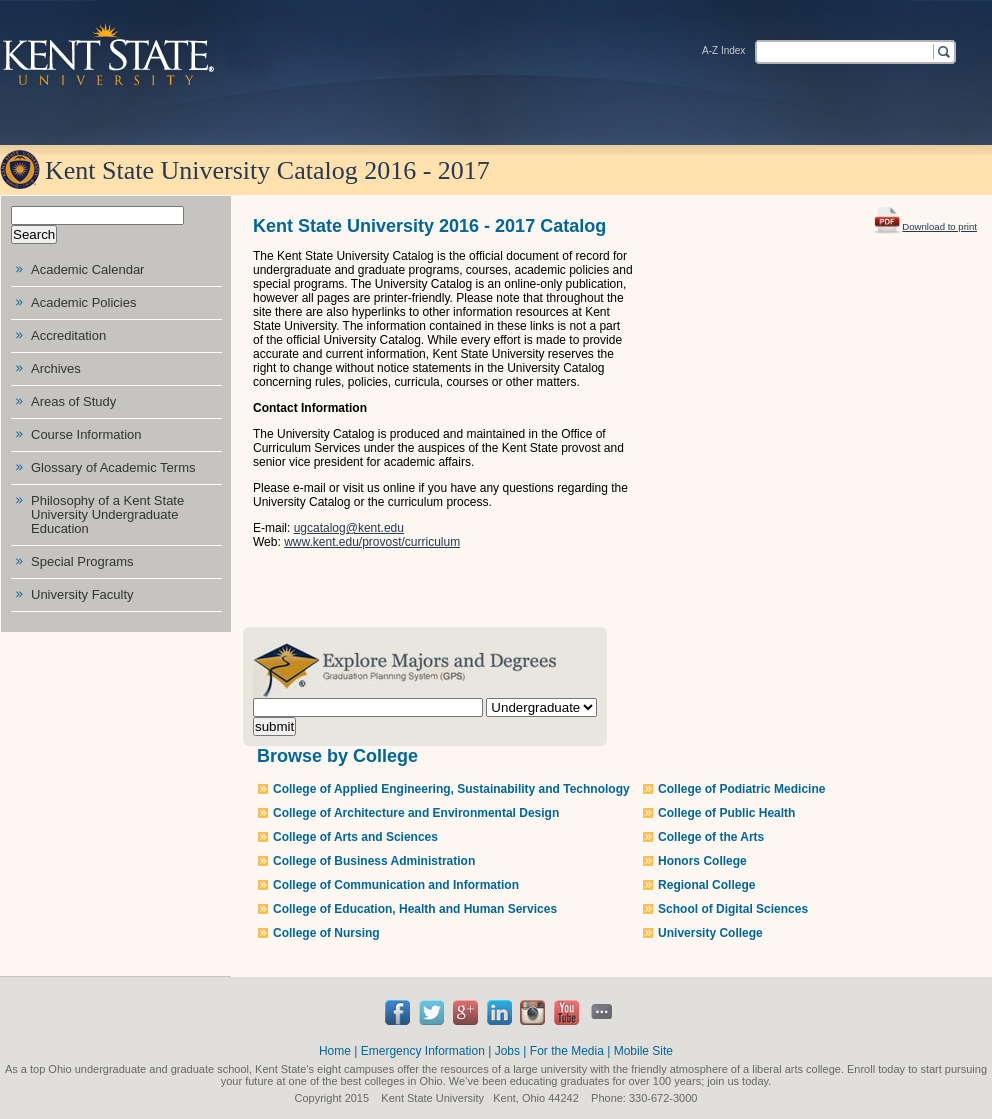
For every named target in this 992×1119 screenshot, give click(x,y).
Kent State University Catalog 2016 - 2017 (267, 170)
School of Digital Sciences (733, 909)
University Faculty (82, 594)
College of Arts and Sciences (355, 837)
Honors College (702, 861)
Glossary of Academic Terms (113, 467)
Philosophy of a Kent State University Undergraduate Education (107, 514)
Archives (56, 368)
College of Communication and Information (396, 885)
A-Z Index (723, 50)
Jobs (507, 1051)
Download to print (924, 218)
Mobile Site (643, 1051)
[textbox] (843, 51)
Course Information (86, 434)
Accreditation (68, 335)
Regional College (706, 885)
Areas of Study (73, 401)
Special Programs (82, 561)
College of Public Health (726, 813)
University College (710, 933)
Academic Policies (84, 302)
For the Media (567, 1051)
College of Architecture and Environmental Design (416, 813)
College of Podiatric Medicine (741, 789)
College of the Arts (711, 837)
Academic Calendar (87, 269)
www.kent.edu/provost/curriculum (372, 542)
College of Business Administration (374, 861)
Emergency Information (423, 1051)
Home (335, 1051)
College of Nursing (326, 933)
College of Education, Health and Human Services (415, 909)
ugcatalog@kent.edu (349, 528)
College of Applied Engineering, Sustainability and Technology (451, 789)
